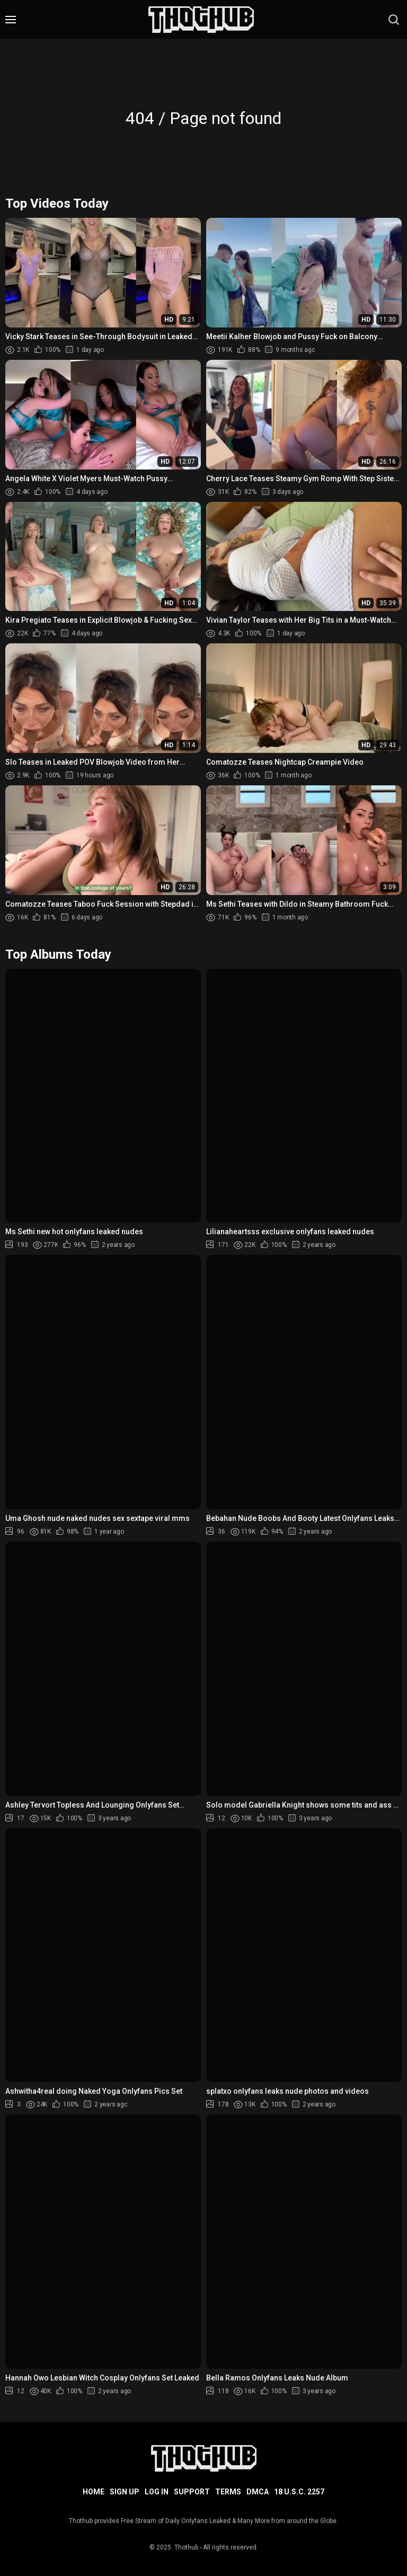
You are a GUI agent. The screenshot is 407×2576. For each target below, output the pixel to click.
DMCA (257, 2492)
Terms (228, 2492)
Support (192, 2492)
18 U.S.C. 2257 (299, 2492)
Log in (157, 2492)
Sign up (124, 2492)
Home (93, 2492)
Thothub (186, 2547)
